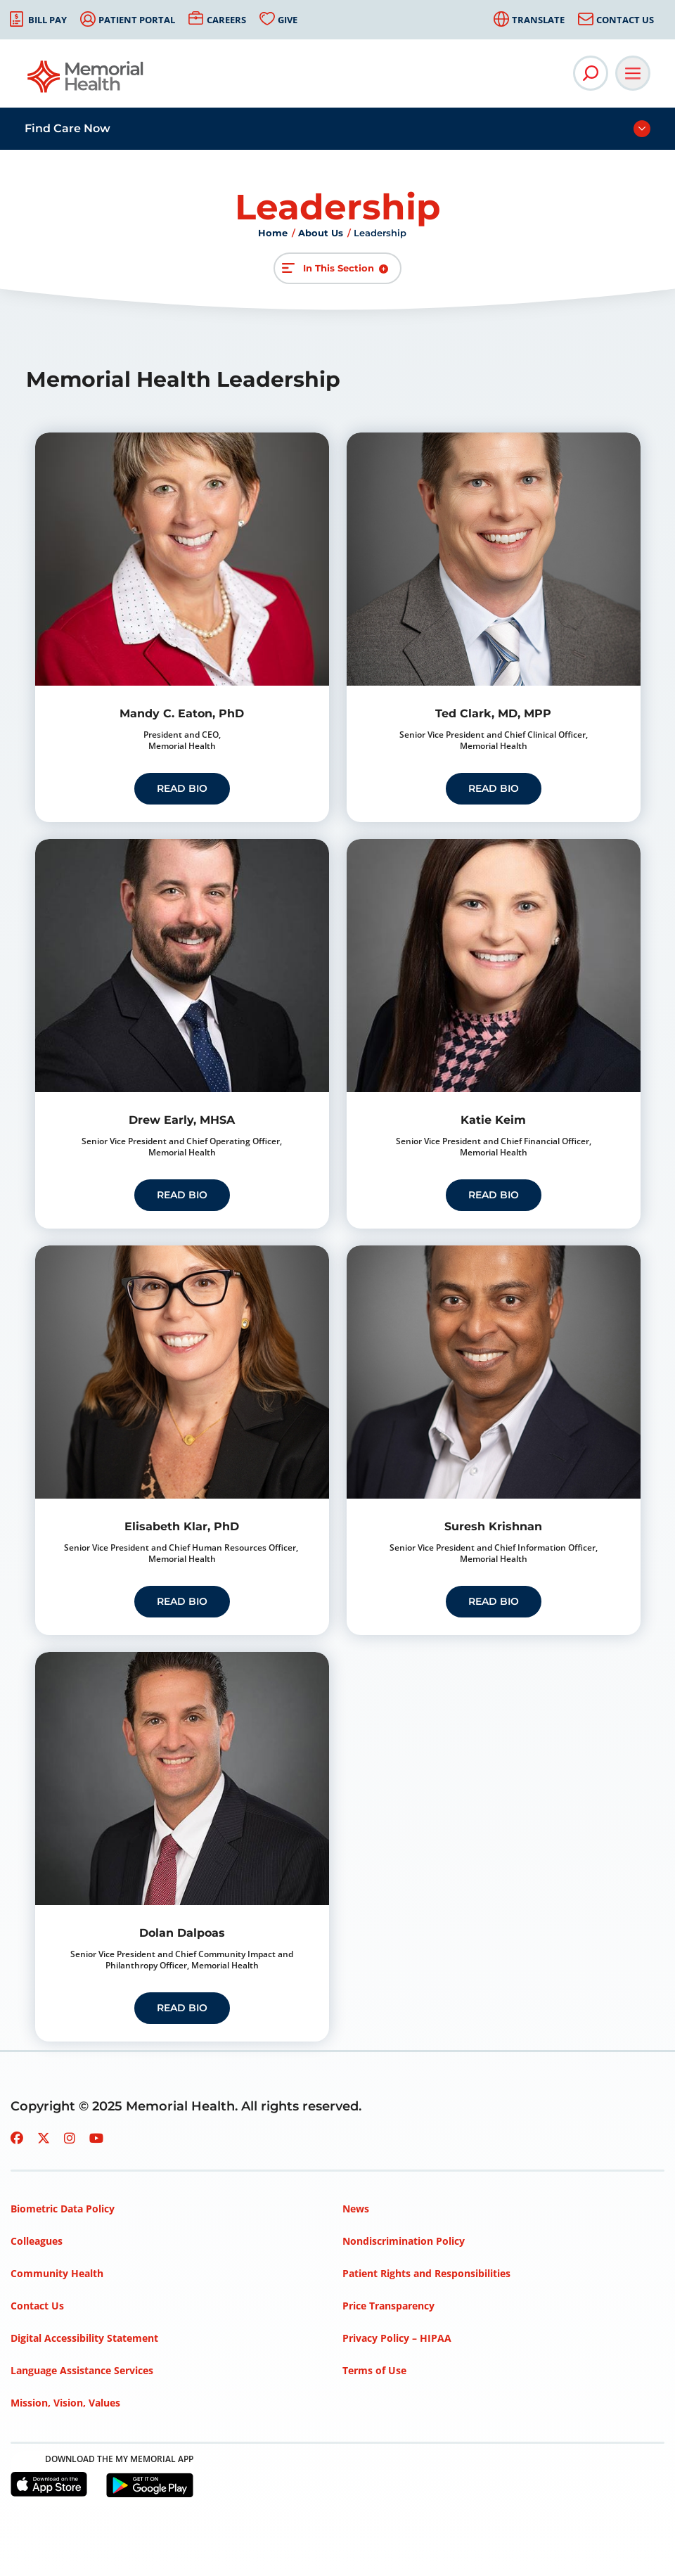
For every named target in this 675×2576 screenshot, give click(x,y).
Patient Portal (136, 19)
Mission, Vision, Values (65, 2402)
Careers (226, 19)
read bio (182, 788)
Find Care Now (67, 128)
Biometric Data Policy (63, 2208)
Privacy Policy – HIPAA (396, 2338)
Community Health (57, 2273)
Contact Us (625, 19)
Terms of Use (374, 2370)
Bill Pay (47, 19)
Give (287, 19)
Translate (538, 19)
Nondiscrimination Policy (403, 2241)
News (355, 2208)
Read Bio (493, 1194)
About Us (320, 232)
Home (273, 232)
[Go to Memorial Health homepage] (86, 81)
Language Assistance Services (82, 2370)
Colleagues (37, 2241)
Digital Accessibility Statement (84, 2338)
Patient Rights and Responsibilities (426, 2273)
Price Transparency (388, 2305)
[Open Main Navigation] (632, 73)
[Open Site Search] (590, 73)
